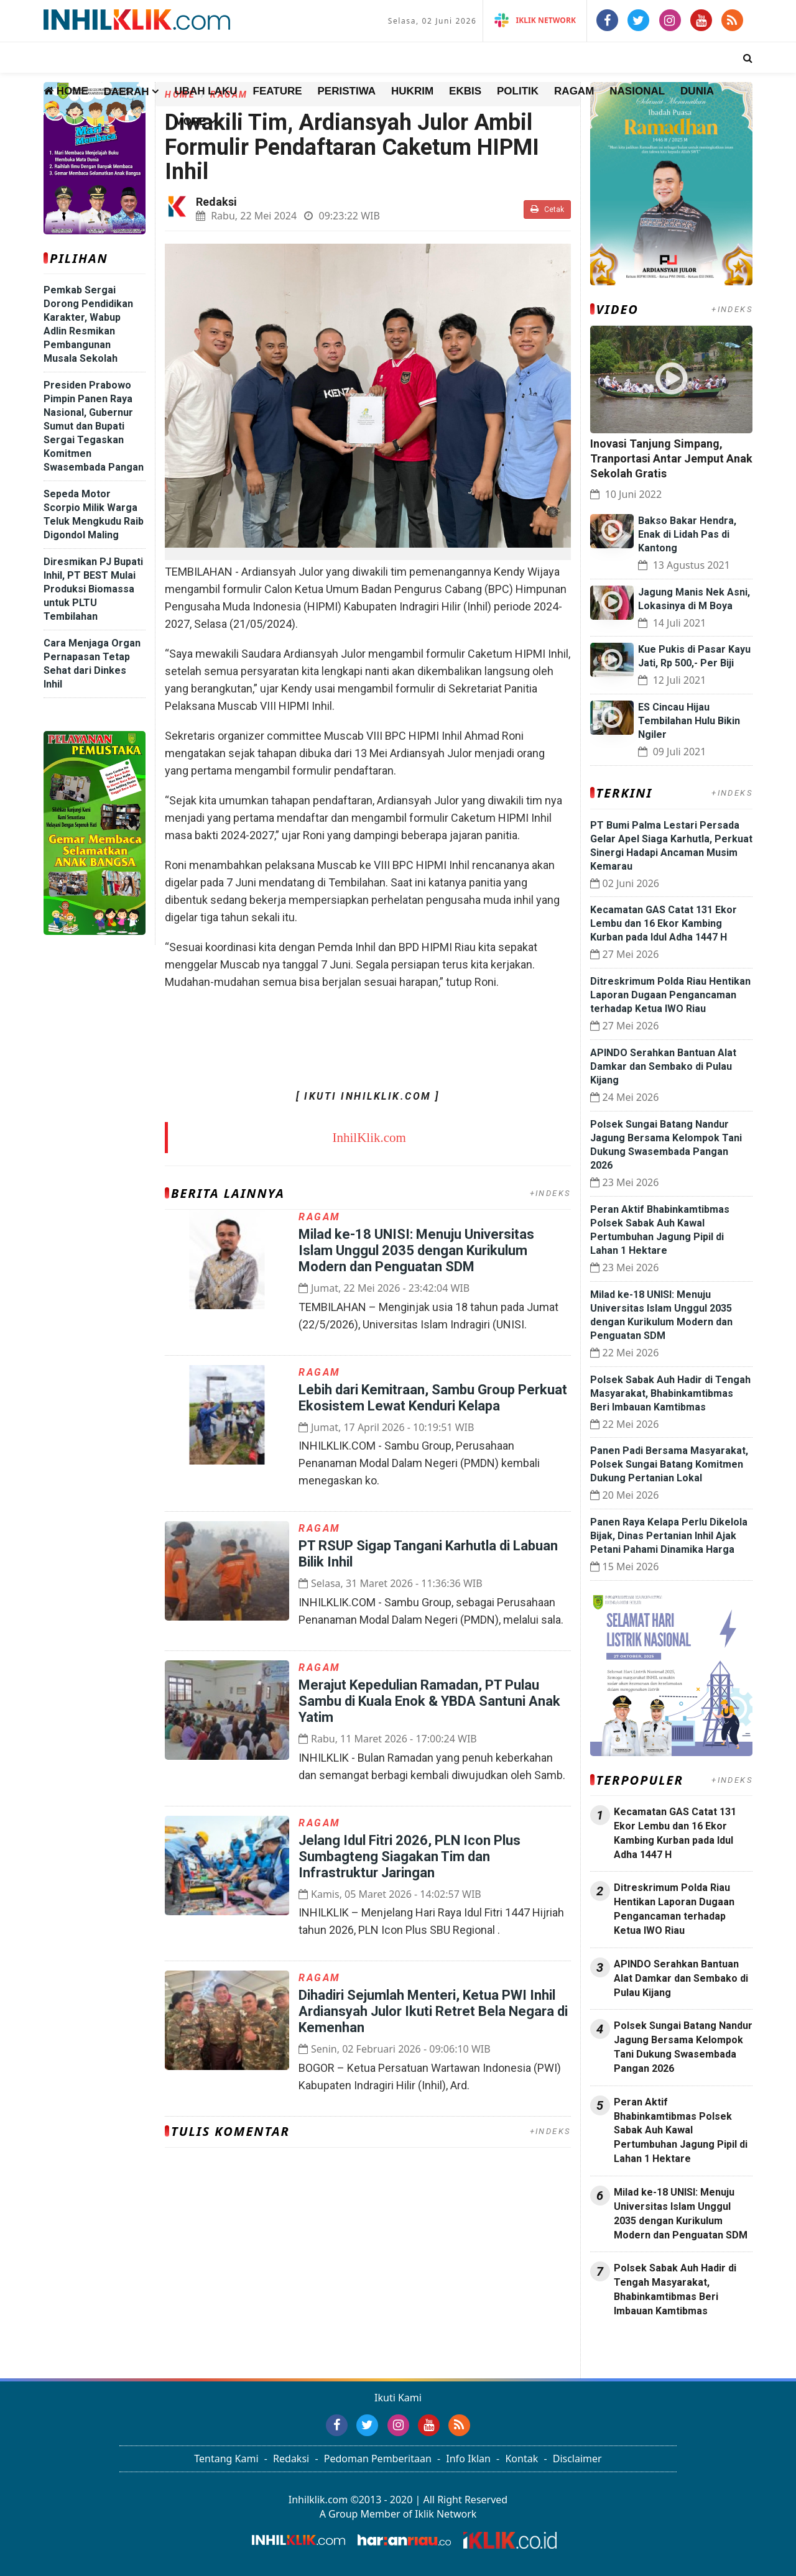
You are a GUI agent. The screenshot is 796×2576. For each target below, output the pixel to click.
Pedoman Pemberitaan (378, 2458)
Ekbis (465, 91)
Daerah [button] (126, 92)
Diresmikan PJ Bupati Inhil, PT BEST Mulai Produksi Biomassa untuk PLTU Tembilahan (93, 589)
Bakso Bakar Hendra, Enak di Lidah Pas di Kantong (687, 534)
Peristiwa (347, 91)
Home (66, 91)
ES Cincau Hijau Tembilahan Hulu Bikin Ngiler (689, 720)
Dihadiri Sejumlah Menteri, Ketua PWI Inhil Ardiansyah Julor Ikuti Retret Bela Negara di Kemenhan (433, 2011)
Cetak (547, 209)
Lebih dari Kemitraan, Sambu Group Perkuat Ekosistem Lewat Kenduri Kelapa (432, 1398)
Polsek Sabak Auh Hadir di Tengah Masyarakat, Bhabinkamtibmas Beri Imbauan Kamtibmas (670, 1393)
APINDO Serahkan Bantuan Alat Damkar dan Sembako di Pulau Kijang (663, 1066)
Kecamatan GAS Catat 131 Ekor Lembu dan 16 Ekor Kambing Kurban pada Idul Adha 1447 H (663, 923)
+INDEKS (550, 1193)
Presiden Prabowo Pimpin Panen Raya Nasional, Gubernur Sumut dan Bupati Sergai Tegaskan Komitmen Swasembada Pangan (94, 426)
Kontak (521, 2458)
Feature (277, 91)
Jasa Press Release (632, 2344)
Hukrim (412, 91)
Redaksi (291, 2458)
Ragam (574, 91)
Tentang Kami (226, 2458)
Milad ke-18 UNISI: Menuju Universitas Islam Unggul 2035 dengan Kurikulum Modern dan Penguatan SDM (416, 1250)
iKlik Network (535, 20)
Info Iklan (468, 2458)
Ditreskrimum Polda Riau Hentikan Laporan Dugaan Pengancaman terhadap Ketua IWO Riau (670, 994)
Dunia (697, 91)
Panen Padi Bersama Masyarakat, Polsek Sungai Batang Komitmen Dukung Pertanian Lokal (669, 1464)
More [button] (190, 121)
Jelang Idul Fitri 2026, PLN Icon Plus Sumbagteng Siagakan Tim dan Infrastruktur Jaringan (409, 1856)
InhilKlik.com (369, 1137)
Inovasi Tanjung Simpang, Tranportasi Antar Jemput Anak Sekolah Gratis (671, 458)
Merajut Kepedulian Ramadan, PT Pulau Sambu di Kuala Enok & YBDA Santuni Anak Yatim (429, 1701)
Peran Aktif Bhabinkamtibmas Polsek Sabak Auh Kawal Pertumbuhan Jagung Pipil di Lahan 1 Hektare (680, 2130)
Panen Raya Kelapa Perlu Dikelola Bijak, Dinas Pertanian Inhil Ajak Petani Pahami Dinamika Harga (668, 1535)
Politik (518, 91)
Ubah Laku (205, 91)
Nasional (637, 91)
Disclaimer (577, 2458)
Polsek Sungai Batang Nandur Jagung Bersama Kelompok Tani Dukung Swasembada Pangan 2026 (683, 2047)
